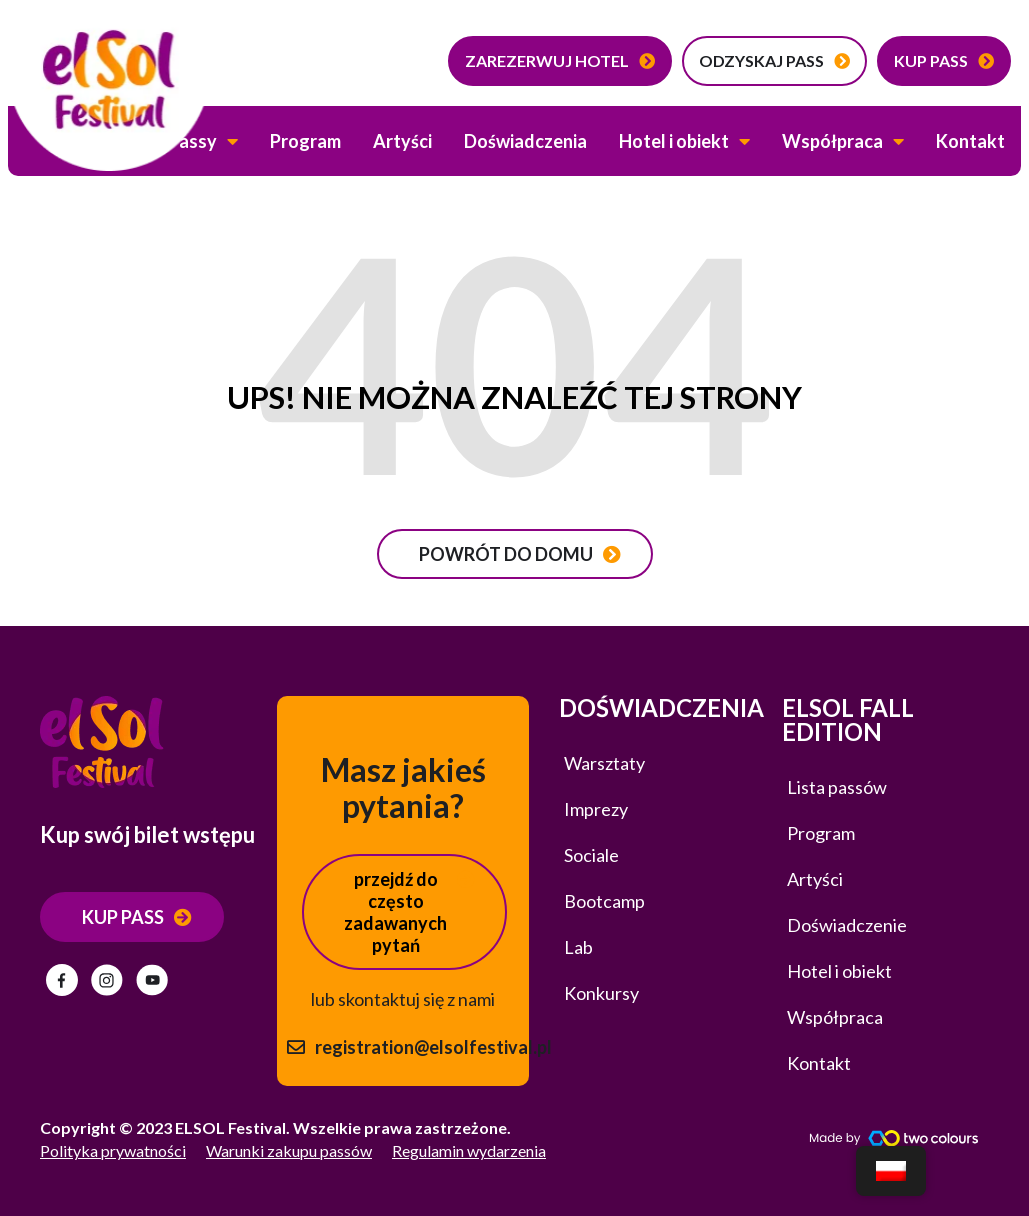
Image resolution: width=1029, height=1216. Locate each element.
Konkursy (601, 993)
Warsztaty (604, 763)
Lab (578, 947)
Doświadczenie (847, 925)
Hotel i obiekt (684, 141)
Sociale (591, 855)
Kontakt (970, 141)
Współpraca (843, 141)
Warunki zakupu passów (289, 1150)
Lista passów (837, 787)
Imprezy (596, 809)
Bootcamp (604, 901)
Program (305, 141)
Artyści (402, 141)
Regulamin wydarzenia (469, 1150)
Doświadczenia (525, 141)
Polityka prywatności (113, 1150)
